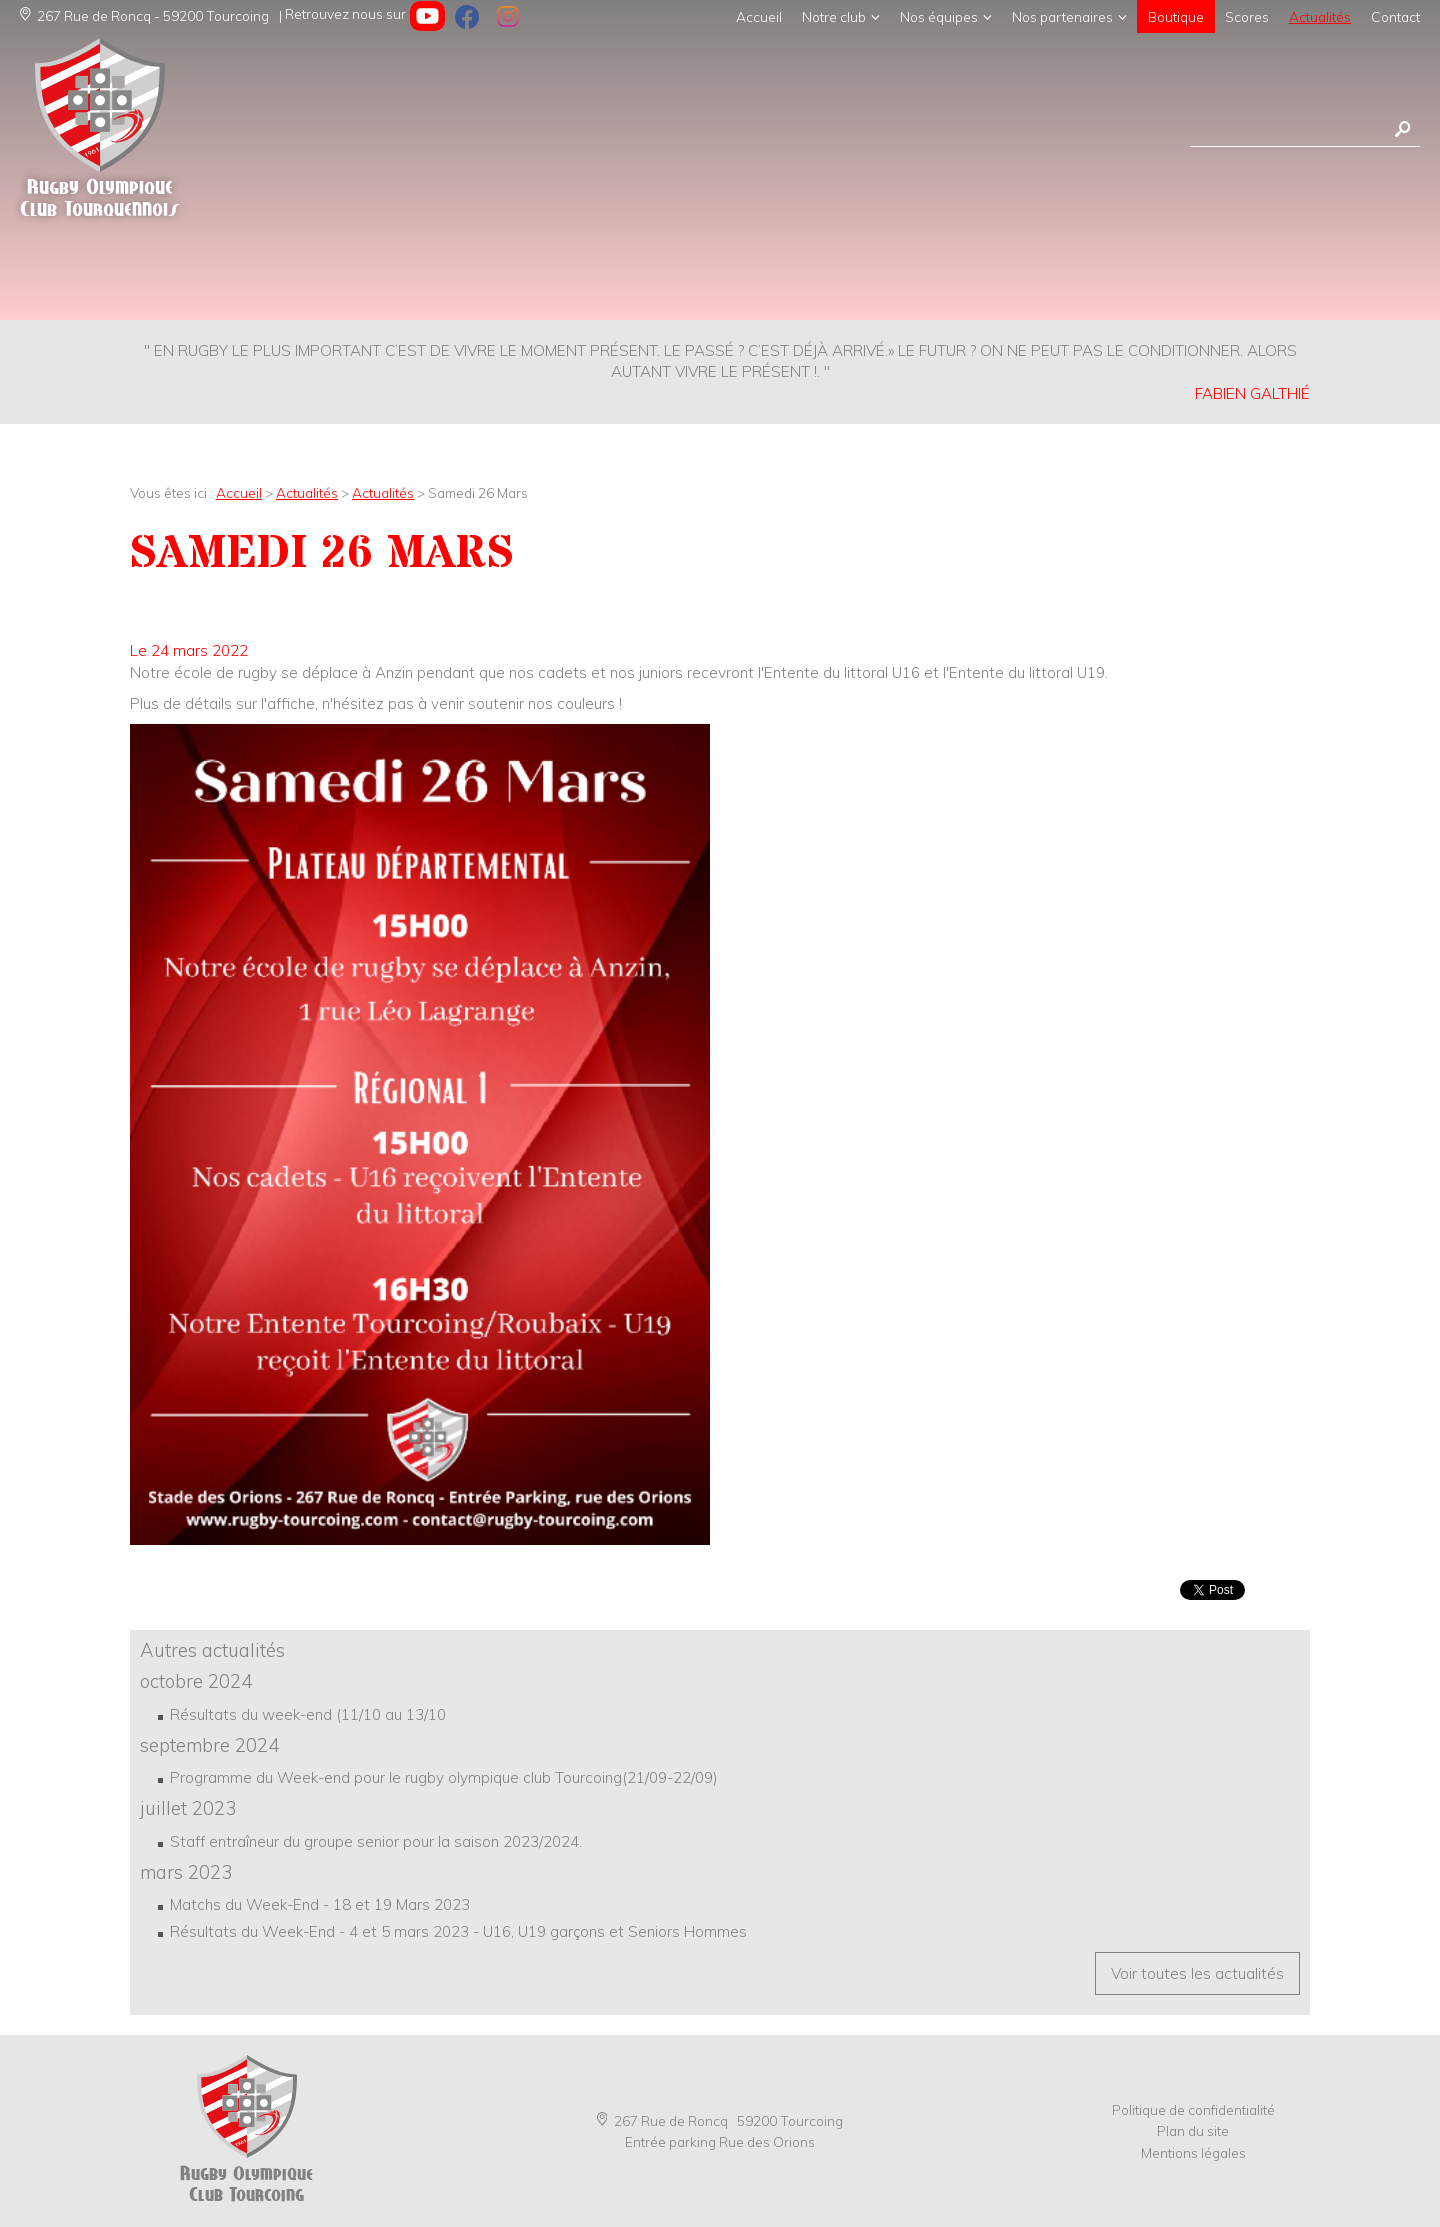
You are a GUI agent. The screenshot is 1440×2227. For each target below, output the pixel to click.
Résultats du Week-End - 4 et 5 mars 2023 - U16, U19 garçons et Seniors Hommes (458, 1931)
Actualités (1320, 16)
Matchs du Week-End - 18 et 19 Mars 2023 (320, 1904)
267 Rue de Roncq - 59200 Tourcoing (144, 15)
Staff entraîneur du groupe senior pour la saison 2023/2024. (376, 1841)
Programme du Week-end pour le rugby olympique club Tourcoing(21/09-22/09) (444, 1777)
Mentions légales (1193, 2152)
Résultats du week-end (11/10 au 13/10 (308, 1714)
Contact (1395, 16)
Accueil (759, 16)
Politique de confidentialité (1193, 2109)
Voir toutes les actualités (1197, 1973)
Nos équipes (939, 16)
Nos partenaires (1062, 16)
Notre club (834, 16)
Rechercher (1402, 129)
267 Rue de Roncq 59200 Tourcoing (720, 2120)
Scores (1247, 16)
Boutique (1176, 16)
